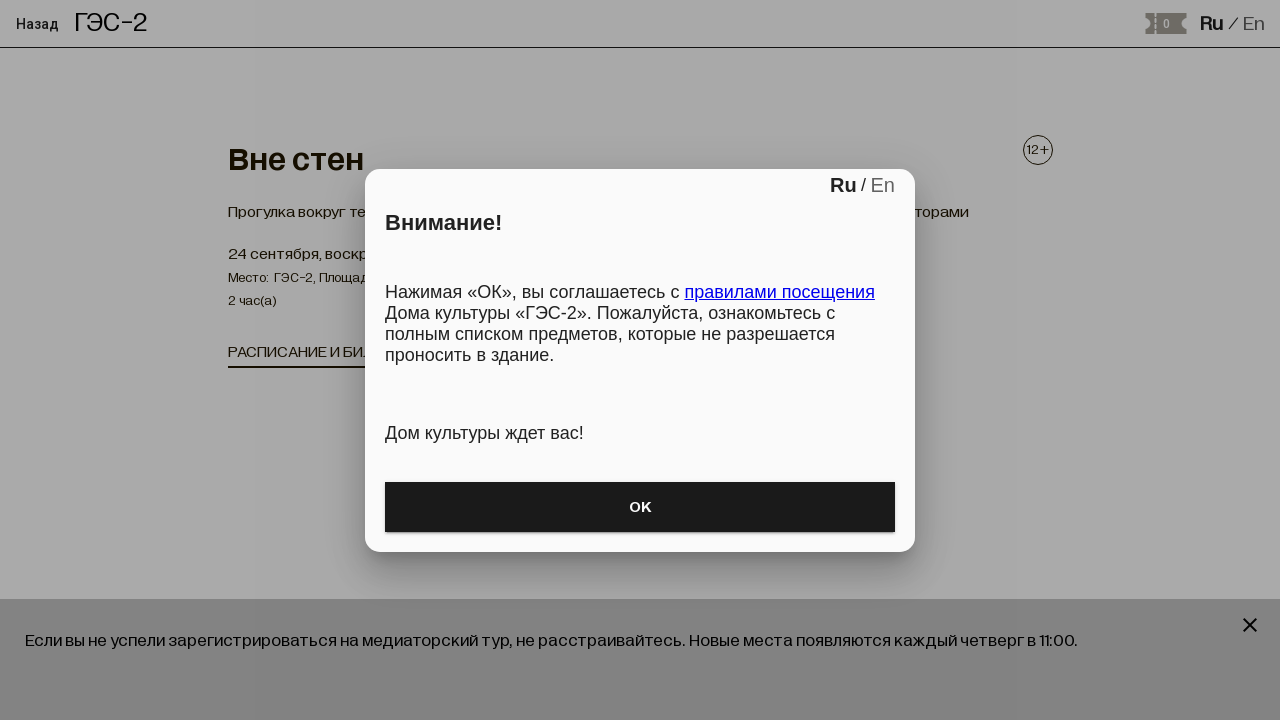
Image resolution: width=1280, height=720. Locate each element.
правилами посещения (779, 292)
